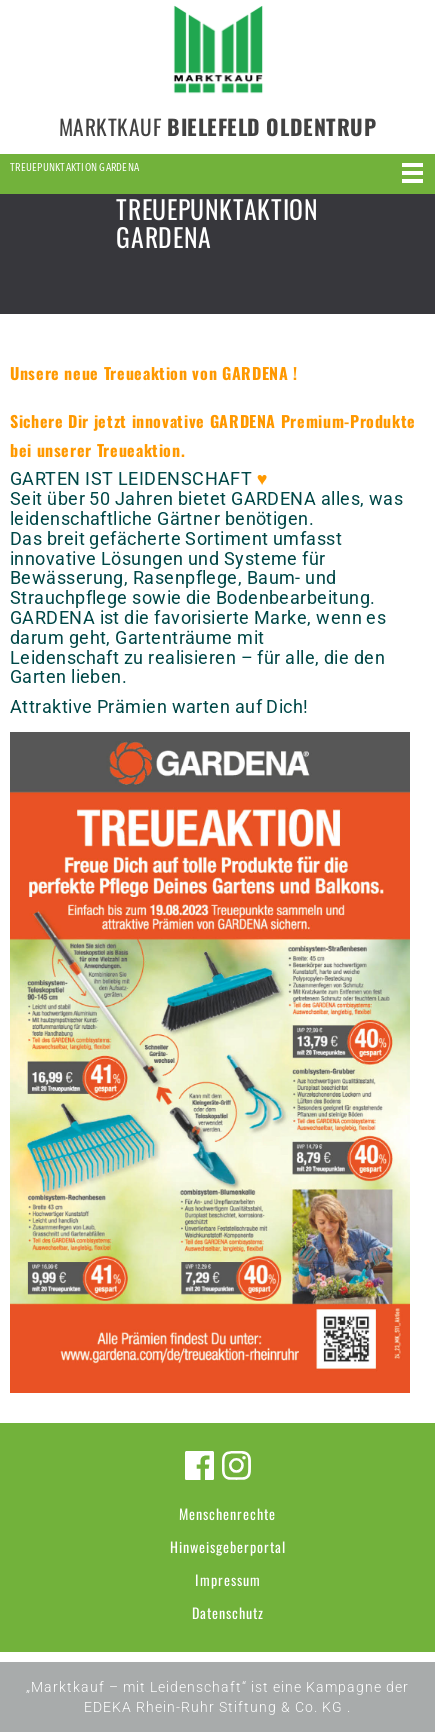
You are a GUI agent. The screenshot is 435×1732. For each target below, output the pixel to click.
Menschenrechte (227, 1513)
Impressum (228, 1579)
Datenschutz (228, 1612)
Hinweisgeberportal (228, 1546)
